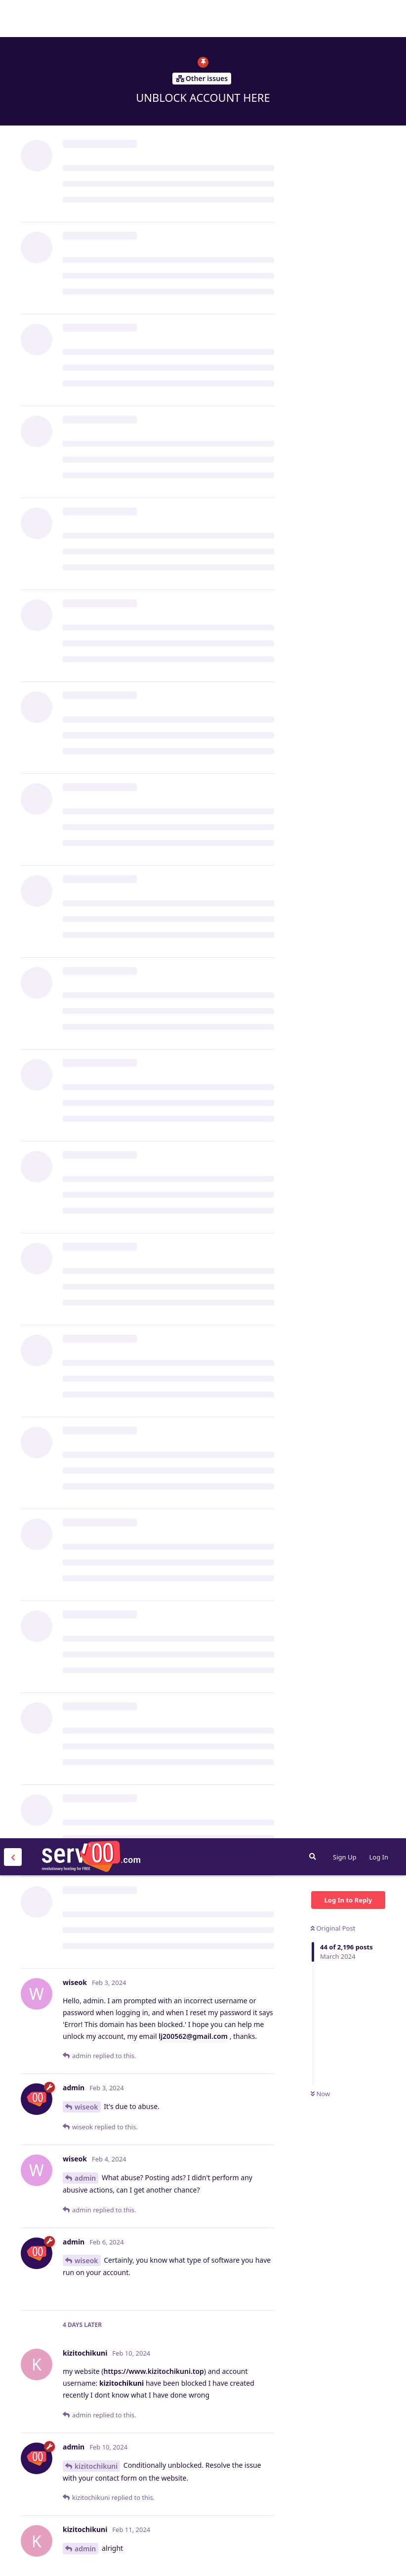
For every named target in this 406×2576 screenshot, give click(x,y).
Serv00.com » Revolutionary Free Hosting (90, 18)
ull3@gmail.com (143, 1421)
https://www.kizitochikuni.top (154, 533)
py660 (84, 1597)
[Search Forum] (313, 18)
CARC (83, 1640)
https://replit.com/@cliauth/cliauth (162, 1175)
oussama (90, 2472)
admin (85, 339)
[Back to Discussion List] (13, 19)
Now (320, 256)
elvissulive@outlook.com (202, 2002)
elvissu (86, 2117)
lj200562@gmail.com (193, 198)
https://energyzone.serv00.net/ (214, 2400)
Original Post (333, 89)
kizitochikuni (96, 628)
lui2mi (85, 904)
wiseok (86, 268)
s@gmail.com (195, 1802)
